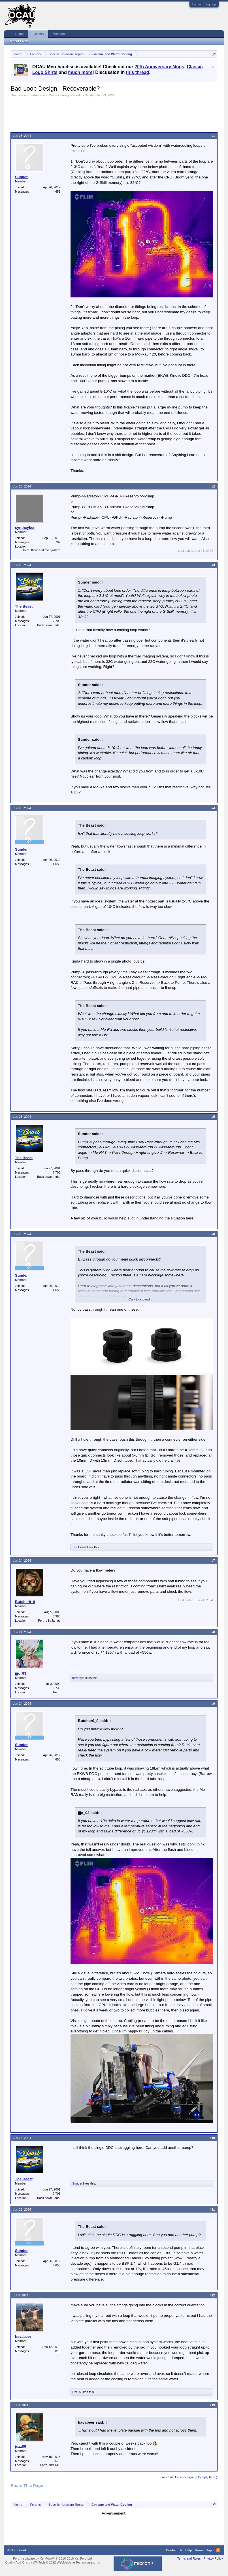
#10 (212, 2137)
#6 (213, 1234)
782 (57, 542)
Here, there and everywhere (41, 550)
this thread (137, 72)
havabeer (23, 2336)
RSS (218, 2550)
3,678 (56, 2461)
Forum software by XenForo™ (53, 2558)
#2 (213, 486)
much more (80, 72)
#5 (213, 1116)
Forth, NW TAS (50, 2465)
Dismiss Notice (213, 67)
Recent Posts (19, 41)
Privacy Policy (213, 2558)
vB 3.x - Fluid (16, 2550)
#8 (213, 1632)
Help (188, 2550)
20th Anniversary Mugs (159, 66)
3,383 (56, 1616)
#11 (212, 2209)
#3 (213, 565)
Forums (38, 34)
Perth (56, 1692)
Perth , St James (49, 1620)
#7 (213, 1560)
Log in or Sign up (204, 4)
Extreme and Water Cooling (50, 95)
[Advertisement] (114, 112)
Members (59, 33)
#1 (213, 135)
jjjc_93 (20, 1673)
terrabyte (78, 1677)
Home (19, 33)
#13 (212, 2405)
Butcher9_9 (25, 1602)
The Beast (24, 606)
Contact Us (174, 2550)
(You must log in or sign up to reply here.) (188, 2477)
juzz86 (76, 2392)
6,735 (56, 1688)
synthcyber (25, 527)
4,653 (56, 191)
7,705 (56, 621)
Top (209, 2550)
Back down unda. (48, 625)
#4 (213, 808)
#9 (213, 1703)
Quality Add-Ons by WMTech (53, 2562)
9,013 (56, 2351)
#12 (212, 2295)
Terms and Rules (189, 2558)
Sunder (90, 95)
